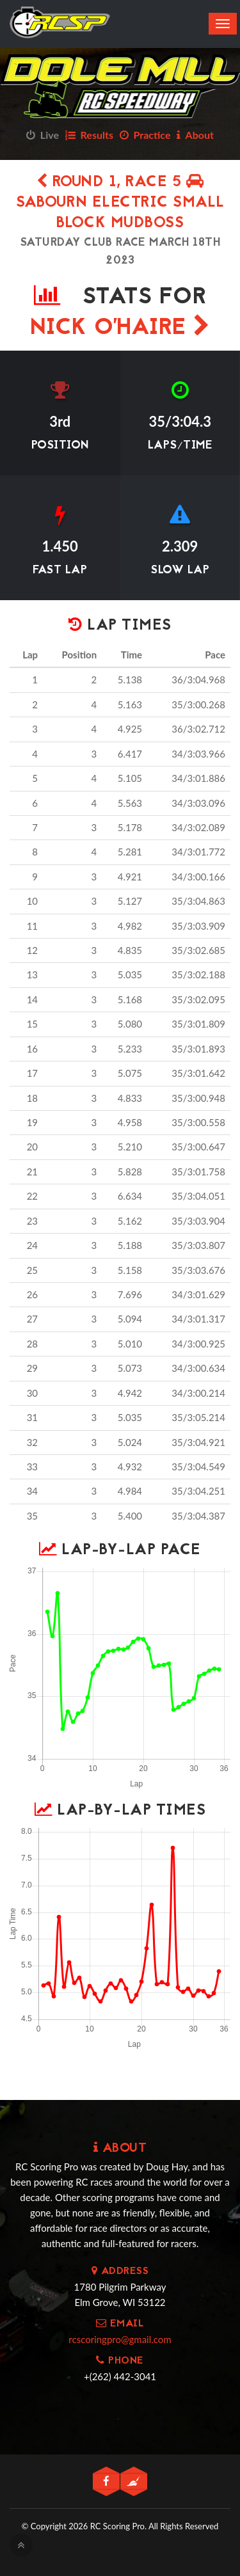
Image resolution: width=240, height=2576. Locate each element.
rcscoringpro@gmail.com (119, 2339)
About (195, 135)
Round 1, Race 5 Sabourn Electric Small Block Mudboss (120, 203)
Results (89, 135)
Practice (145, 135)
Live (42, 135)
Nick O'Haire (120, 328)
